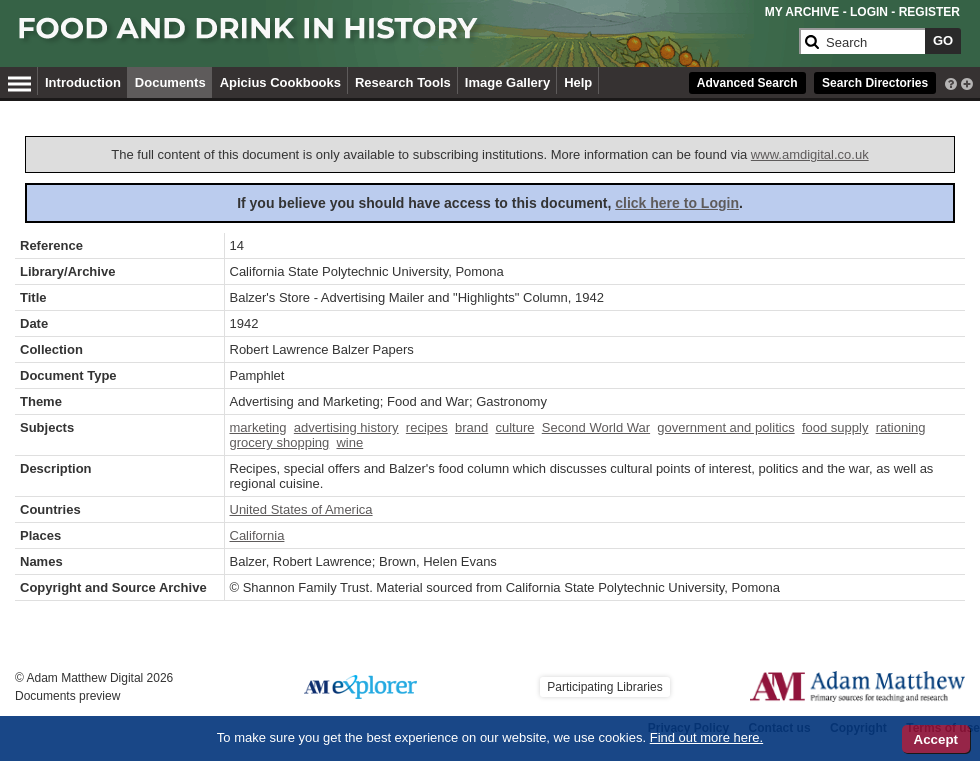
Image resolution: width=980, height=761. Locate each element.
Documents (170, 82)
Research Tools (403, 82)
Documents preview (67, 696)
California (257, 535)
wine (349, 442)
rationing (901, 427)
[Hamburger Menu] (19, 81)
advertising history (346, 427)
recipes (427, 427)
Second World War (596, 427)
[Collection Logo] (404, 36)
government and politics (725, 427)
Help (578, 82)
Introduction (83, 82)
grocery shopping (280, 442)
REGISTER (929, 12)
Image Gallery (507, 82)
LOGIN (869, 12)
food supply (835, 427)
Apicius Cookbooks (280, 82)
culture (514, 427)
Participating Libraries (604, 687)
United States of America (301, 509)
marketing (258, 427)
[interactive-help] (951, 82)
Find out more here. (706, 737)
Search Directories (875, 83)
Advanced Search (747, 83)
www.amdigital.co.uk (810, 154)
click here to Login (677, 203)
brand (471, 427)
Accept (936, 739)
